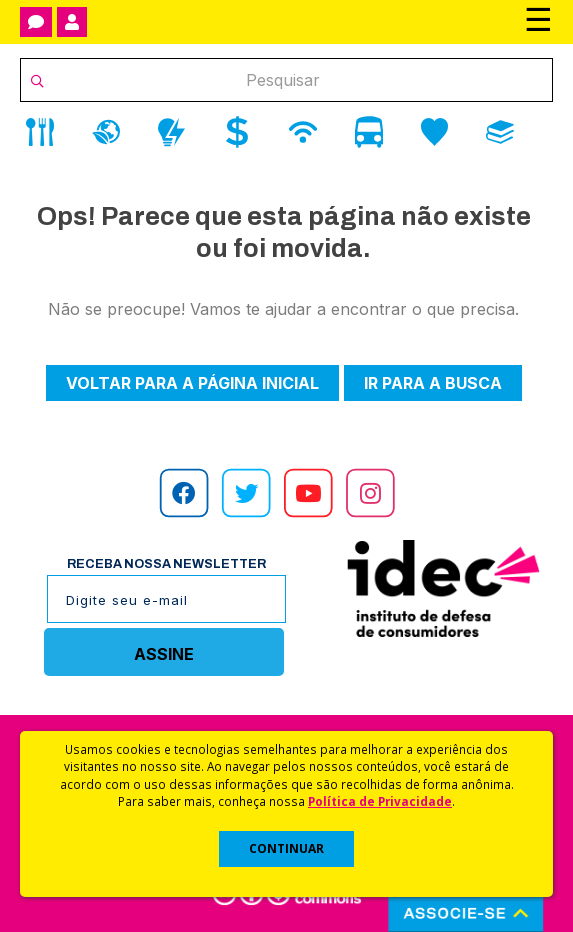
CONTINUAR (286, 848)
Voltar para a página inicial (192, 383)
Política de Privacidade (380, 801)
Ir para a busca (433, 383)
